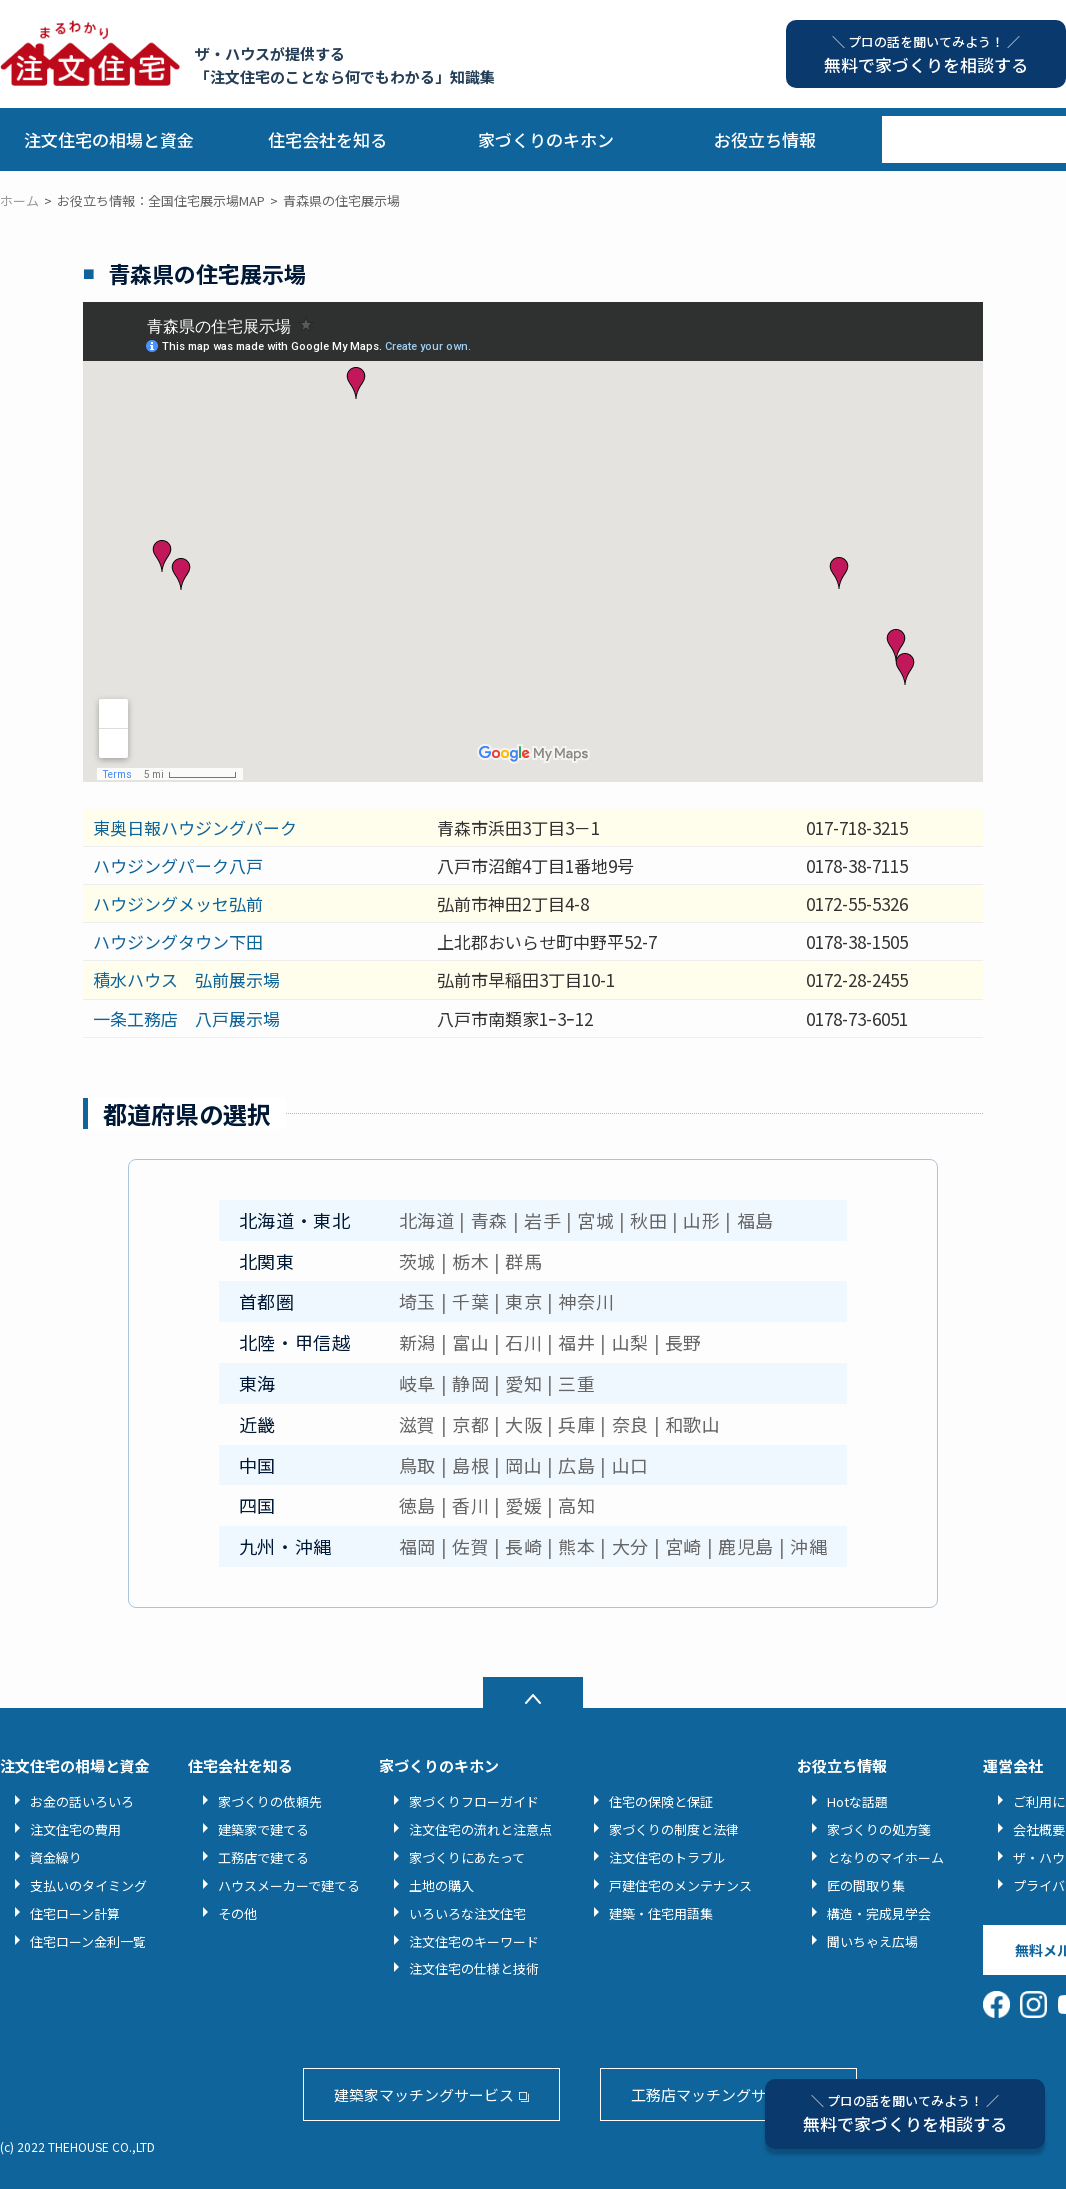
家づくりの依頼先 (270, 1801)
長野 (683, 1342)
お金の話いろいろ (82, 1801)
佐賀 (470, 1546)
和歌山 (693, 1424)
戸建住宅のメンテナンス (680, 1885)
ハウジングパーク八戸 (178, 865)
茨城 (417, 1261)
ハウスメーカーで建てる (289, 1885)
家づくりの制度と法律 (674, 1829)
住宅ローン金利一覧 (88, 1941)
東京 (523, 1301)
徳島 (417, 1505)
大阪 (523, 1424)
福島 (755, 1220)
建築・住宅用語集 (661, 1913)
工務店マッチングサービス (721, 2094)
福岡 (417, 1546)
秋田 (648, 1220)
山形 (701, 1220)
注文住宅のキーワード (474, 1941)
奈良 (630, 1424)
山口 (630, 1465)
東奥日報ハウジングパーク (195, 827)
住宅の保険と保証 (661, 1801)
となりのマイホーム (885, 1857)
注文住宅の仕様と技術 (474, 1968)
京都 (470, 1424)
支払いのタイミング (88, 1885)
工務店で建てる (263, 1857)
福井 (576, 1342)
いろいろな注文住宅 (467, 1913)
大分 (630, 1546)
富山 (470, 1342)
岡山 (523, 1465)
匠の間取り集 (866, 1885)
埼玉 (417, 1301)
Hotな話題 (857, 1801)
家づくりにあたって (467, 1857)
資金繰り (56, 1857)
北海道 (427, 1220)
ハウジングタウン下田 (178, 941)
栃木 (470, 1261)
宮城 (595, 1220)
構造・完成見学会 (879, 1913)
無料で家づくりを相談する (905, 2113)
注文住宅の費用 (75, 1829)
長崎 (523, 1546)
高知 (576, 1505)
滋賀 (417, 1424)
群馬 (523, 1261)
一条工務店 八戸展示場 (186, 1018)
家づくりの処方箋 (879, 1829)
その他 (237, 1913)
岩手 (542, 1220)
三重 (576, 1383)
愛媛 (523, 1505)
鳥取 (417, 1465)
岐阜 (417, 1383)
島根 (470, 1465)
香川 (470, 1505)
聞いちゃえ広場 (872, 1941)
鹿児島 (746, 1546)
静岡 (470, 1383)
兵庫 (576, 1424)
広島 (576, 1465)
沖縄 (808, 1546)
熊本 (576, 1546)
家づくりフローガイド (474, 1801)
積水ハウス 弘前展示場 (186, 979)
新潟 (417, 1342)
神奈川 (586, 1301)
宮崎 (683, 1546)
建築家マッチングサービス (424, 2094)
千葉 (470, 1301)
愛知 (523, 1383)
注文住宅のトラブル (667, 1857)
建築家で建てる (263, 1829)
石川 (523, 1342)
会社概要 (1039, 1829)
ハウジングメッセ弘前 (178, 903)
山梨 (630, 1342)
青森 (489, 1220)
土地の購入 (441, 1885)
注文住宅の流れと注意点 (480, 1829)
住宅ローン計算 (75, 1913)
